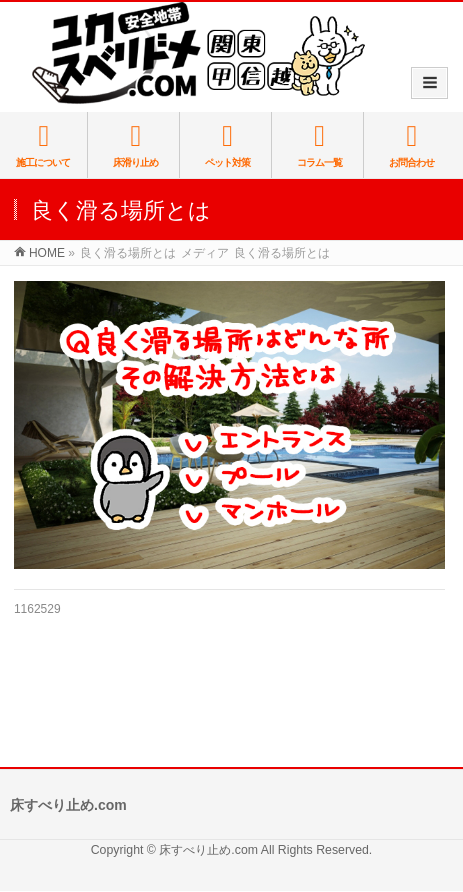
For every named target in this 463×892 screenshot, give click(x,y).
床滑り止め (135, 144)
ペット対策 (227, 144)
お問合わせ (411, 144)
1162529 (37, 609)
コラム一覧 (319, 144)
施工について (43, 144)
